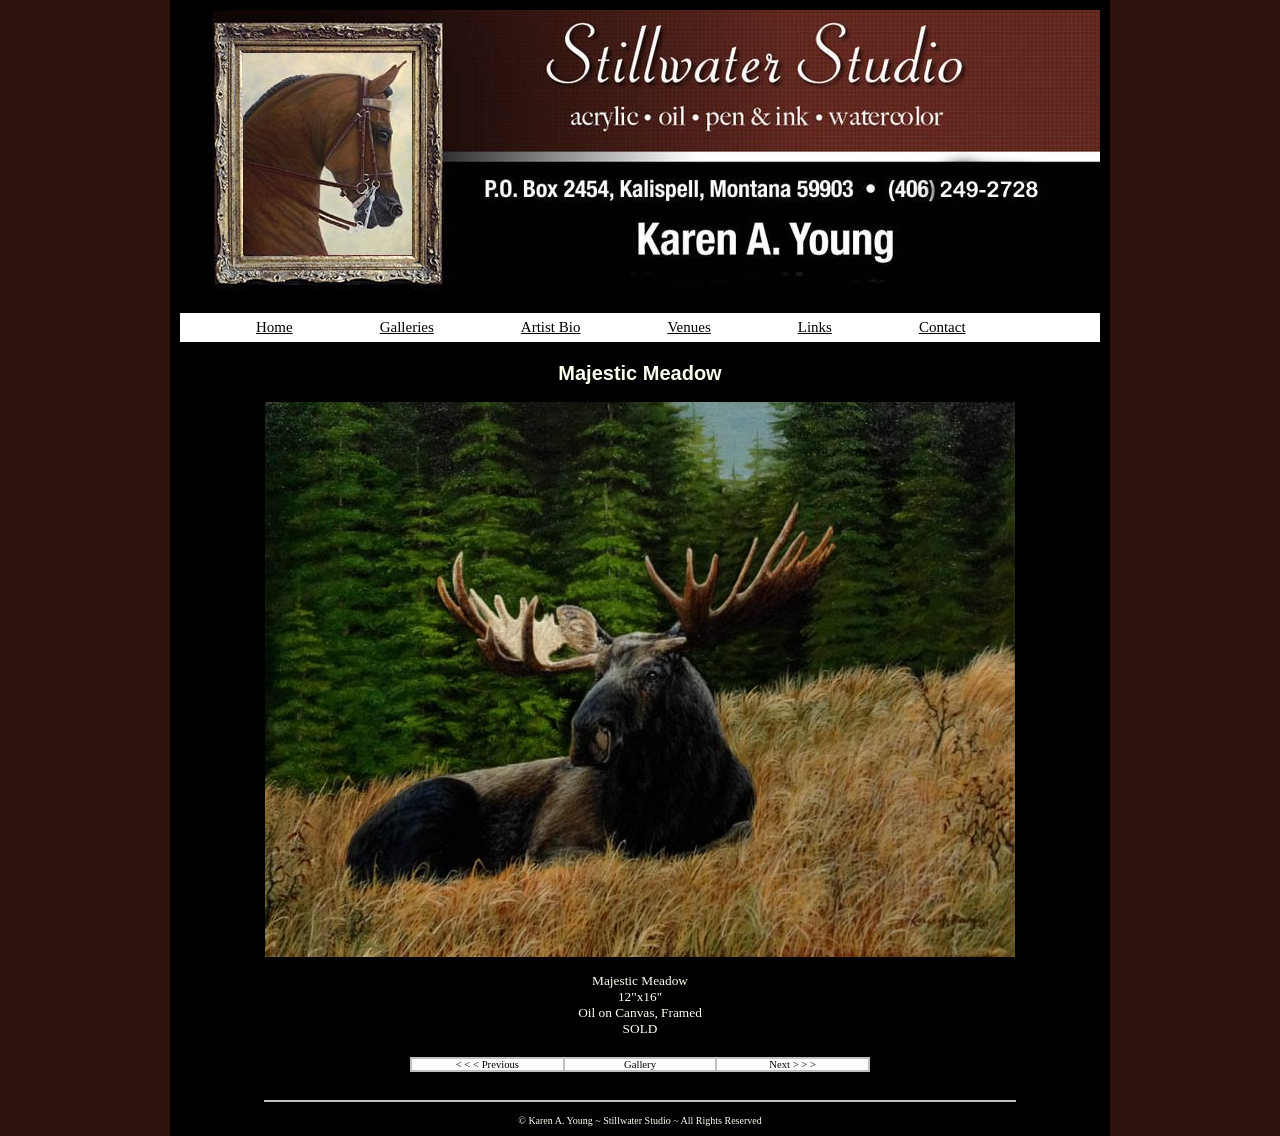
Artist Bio (551, 327)
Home (274, 327)
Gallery (640, 1064)
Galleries (407, 327)
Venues (688, 327)
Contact (942, 327)
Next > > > (792, 1064)
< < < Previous (487, 1064)
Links (815, 327)
